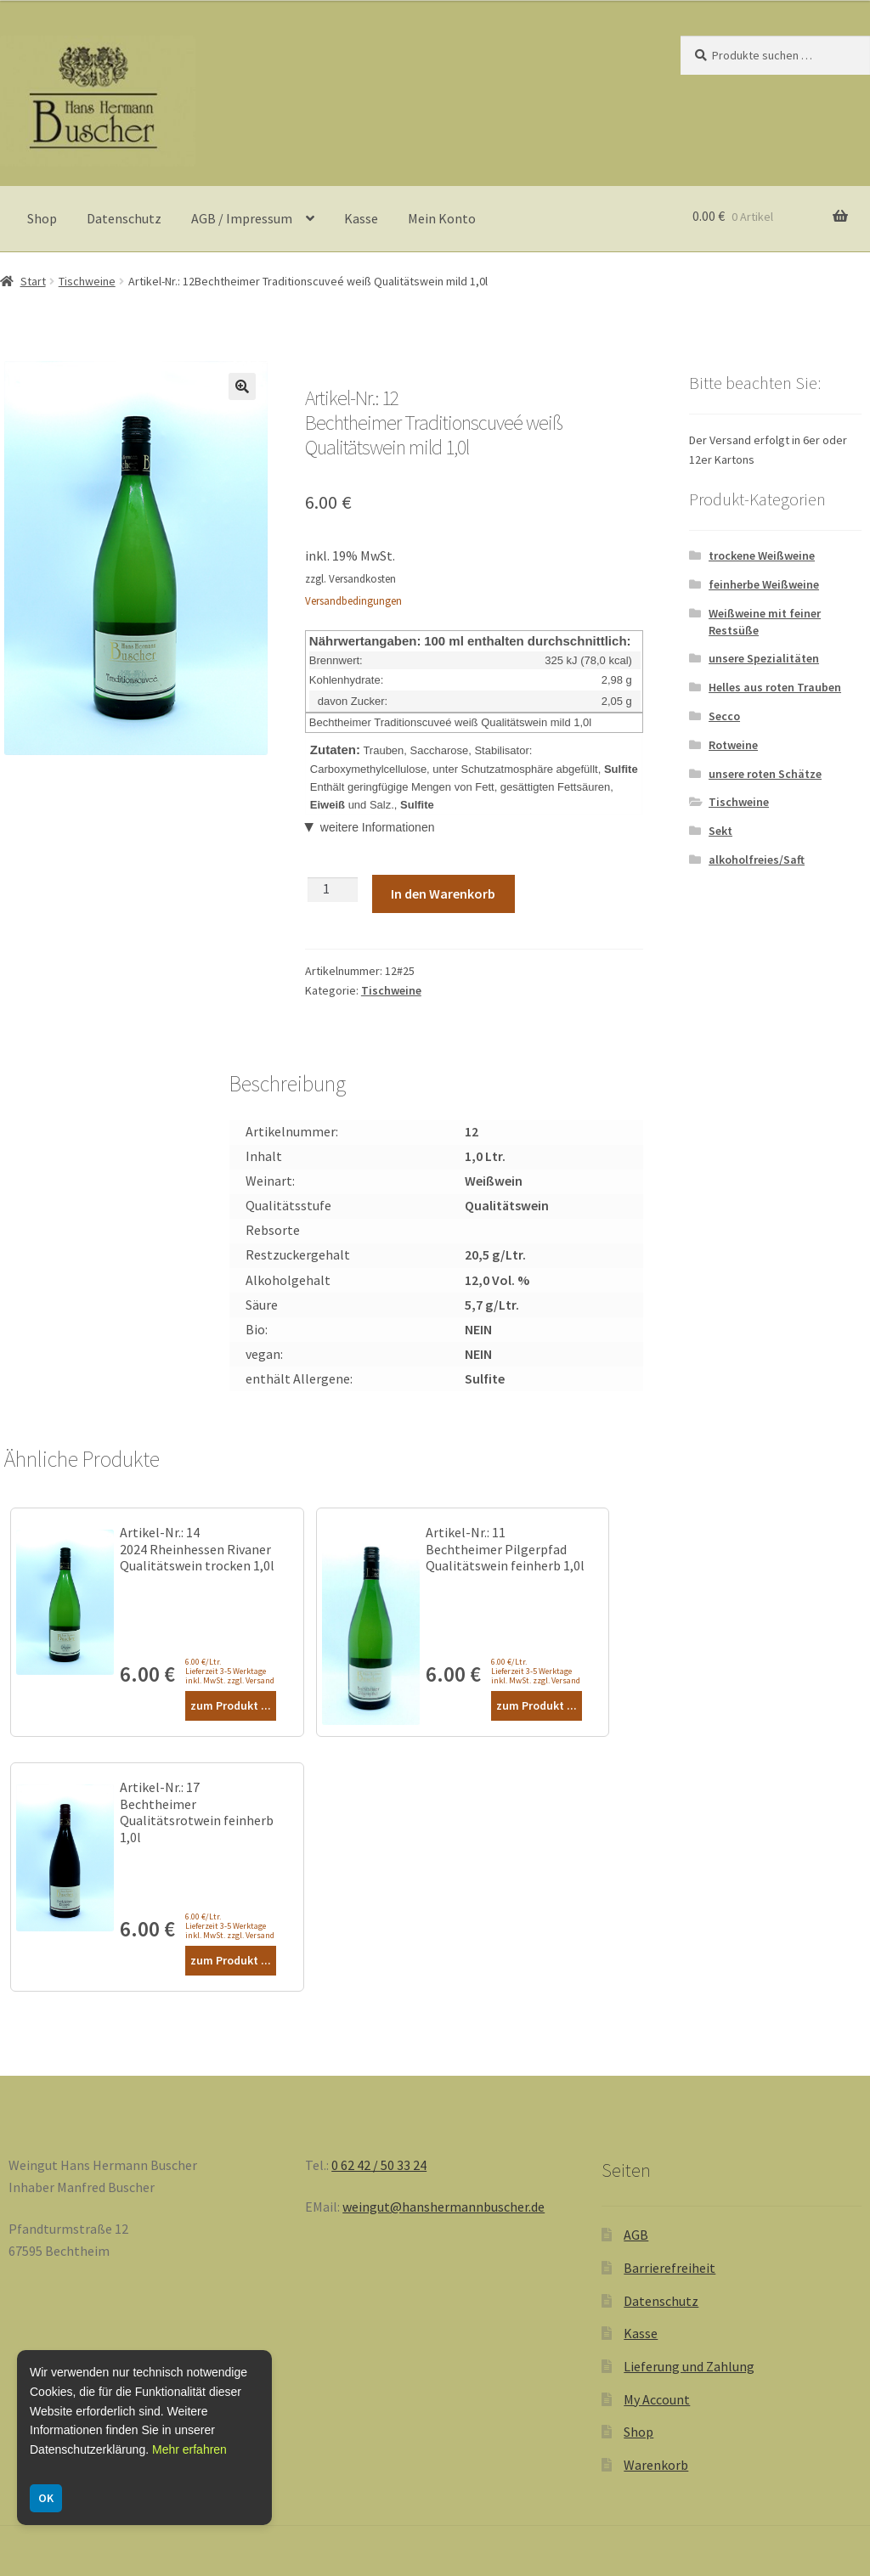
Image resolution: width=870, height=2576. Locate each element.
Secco (724, 716)
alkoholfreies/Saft (757, 859)
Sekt (720, 830)
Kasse (361, 218)
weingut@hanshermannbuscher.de (443, 2206)
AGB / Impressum (241, 218)
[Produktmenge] (332, 890)
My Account (657, 2399)
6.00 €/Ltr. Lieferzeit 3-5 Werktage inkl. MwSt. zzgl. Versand (229, 1671)
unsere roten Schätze (765, 773)
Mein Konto (442, 218)
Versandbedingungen (353, 601)
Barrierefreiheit (669, 2267)
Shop (42, 218)
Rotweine (733, 745)
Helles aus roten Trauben (775, 687)
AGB (636, 2234)
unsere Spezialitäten (764, 658)
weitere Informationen (377, 827)
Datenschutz (124, 218)
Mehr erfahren (189, 2449)
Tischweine (87, 281)
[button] (242, 386)
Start (33, 281)
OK (46, 2498)
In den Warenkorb (443, 893)
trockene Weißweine (762, 555)
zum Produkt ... (230, 1705)
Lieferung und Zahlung (689, 2366)
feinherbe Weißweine (764, 584)
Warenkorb (656, 2464)
